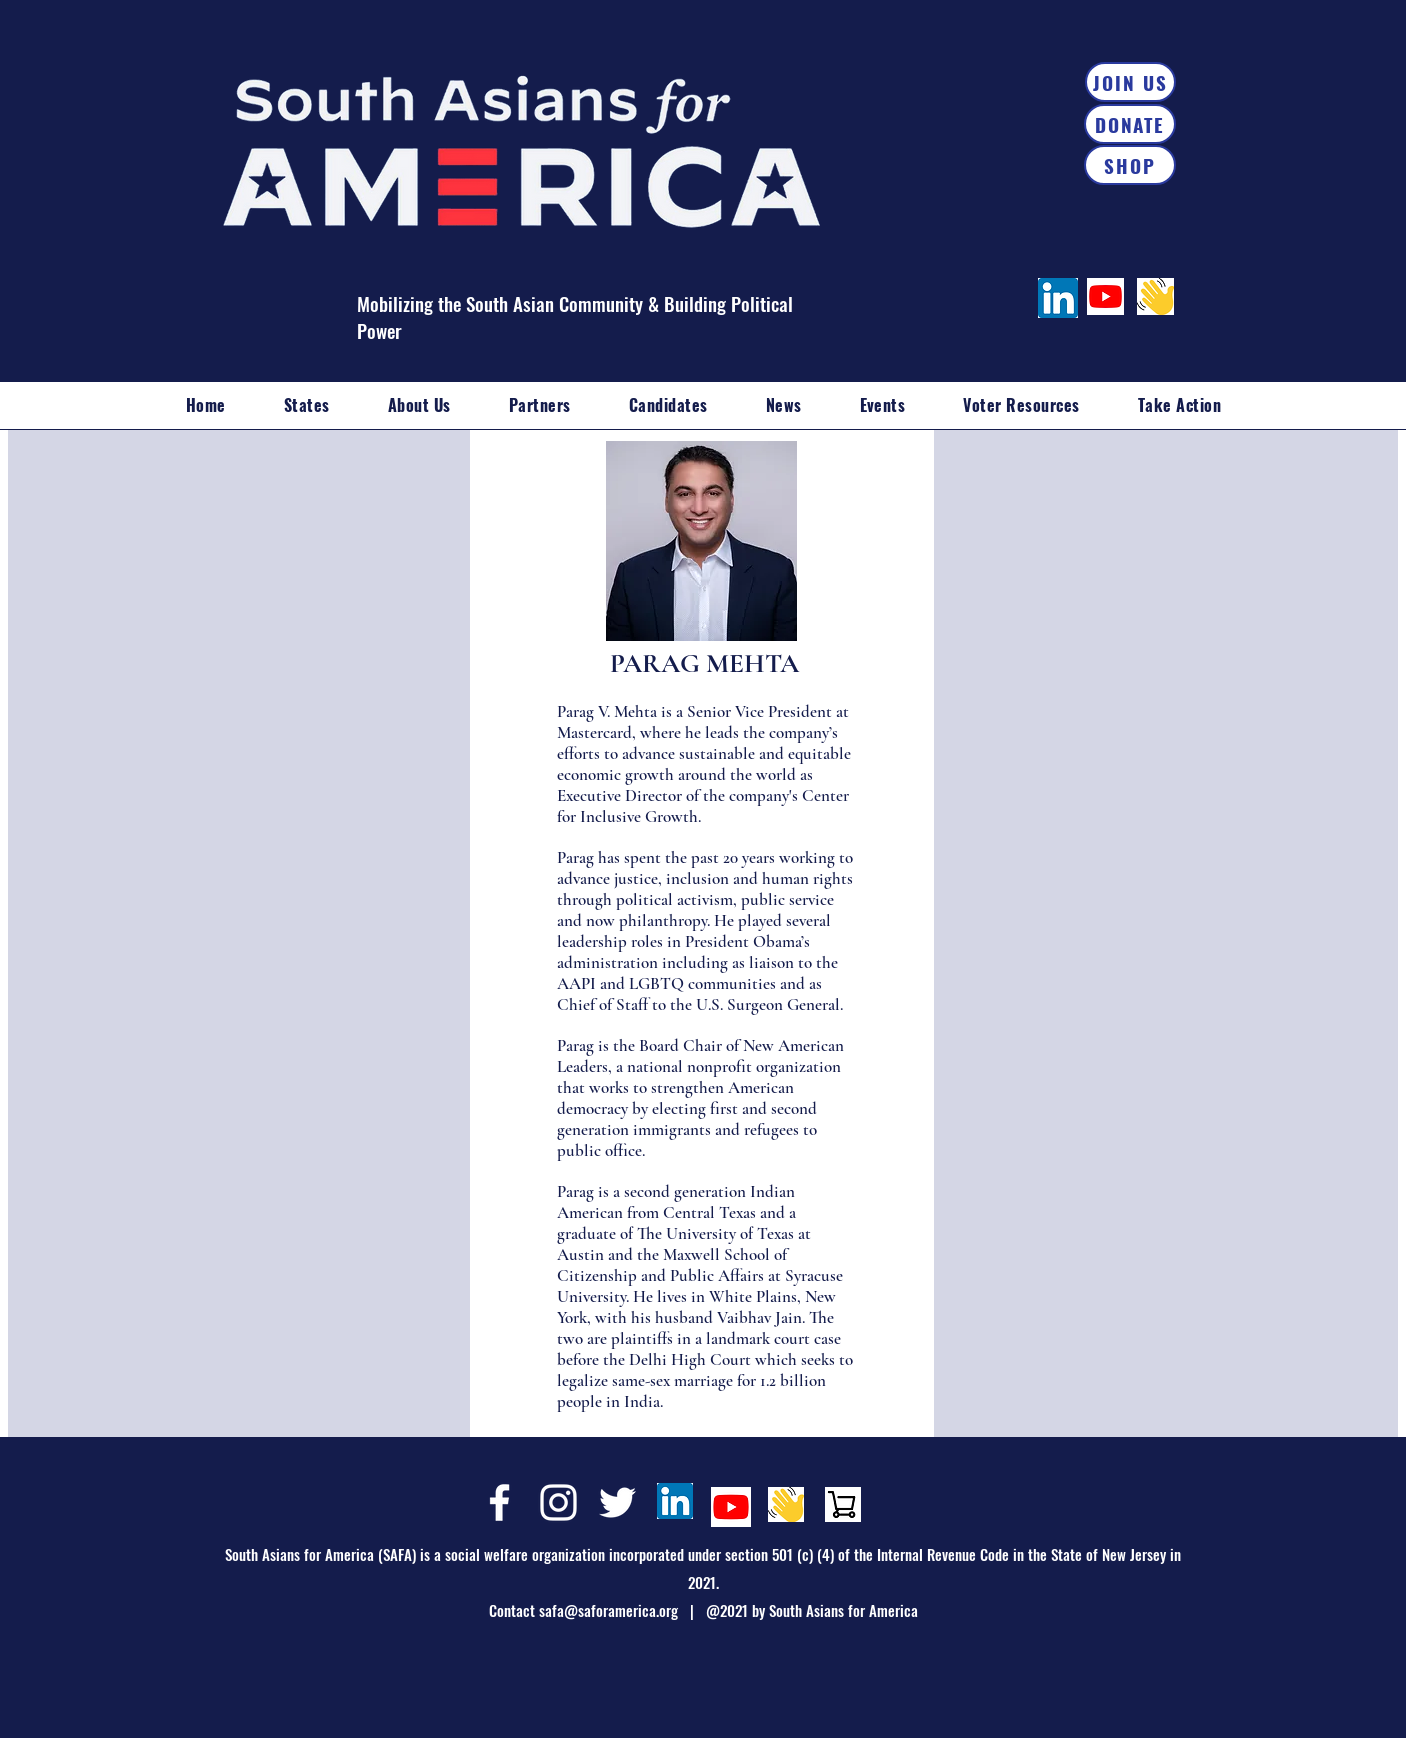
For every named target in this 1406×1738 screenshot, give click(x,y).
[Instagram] (558, 1502)
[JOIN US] (1130, 82)
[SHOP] (1130, 165)
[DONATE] (1130, 124)
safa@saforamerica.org (608, 1610)
